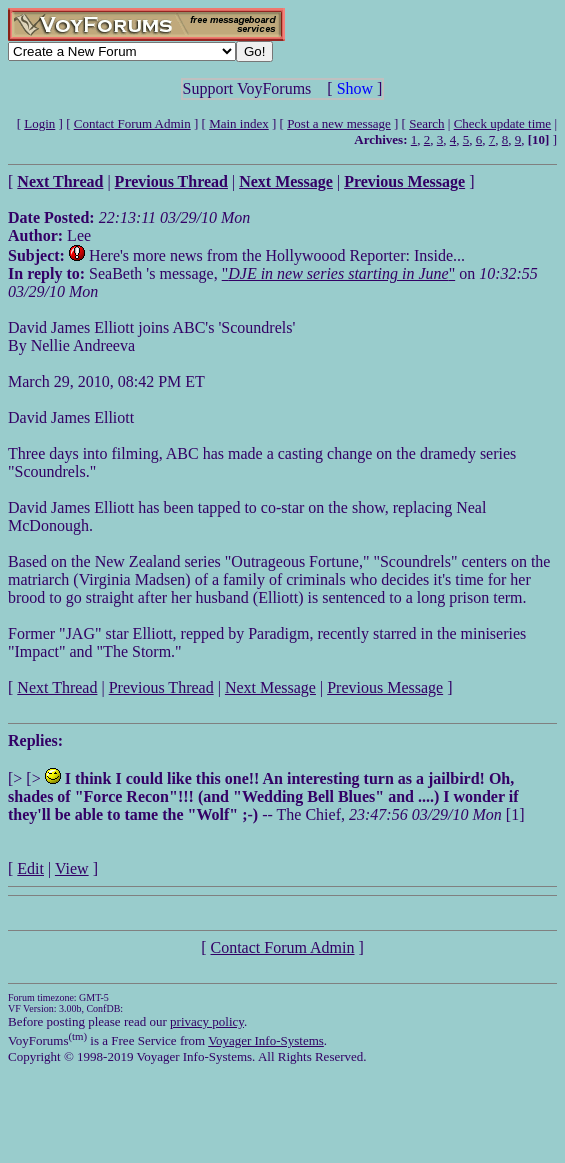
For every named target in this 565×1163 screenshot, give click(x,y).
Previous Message (385, 687)
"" (338, 273)
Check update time (502, 123)
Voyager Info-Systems (266, 1040)
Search (426, 123)
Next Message (270, 687)
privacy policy (207, 1021)
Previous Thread (161, 687)
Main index (239, 123)
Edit (30, 868)
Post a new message (339, 123)
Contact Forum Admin (132, 123)
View (72, 868)
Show (355, 88)
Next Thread (57, 687)
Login (39, 123)
